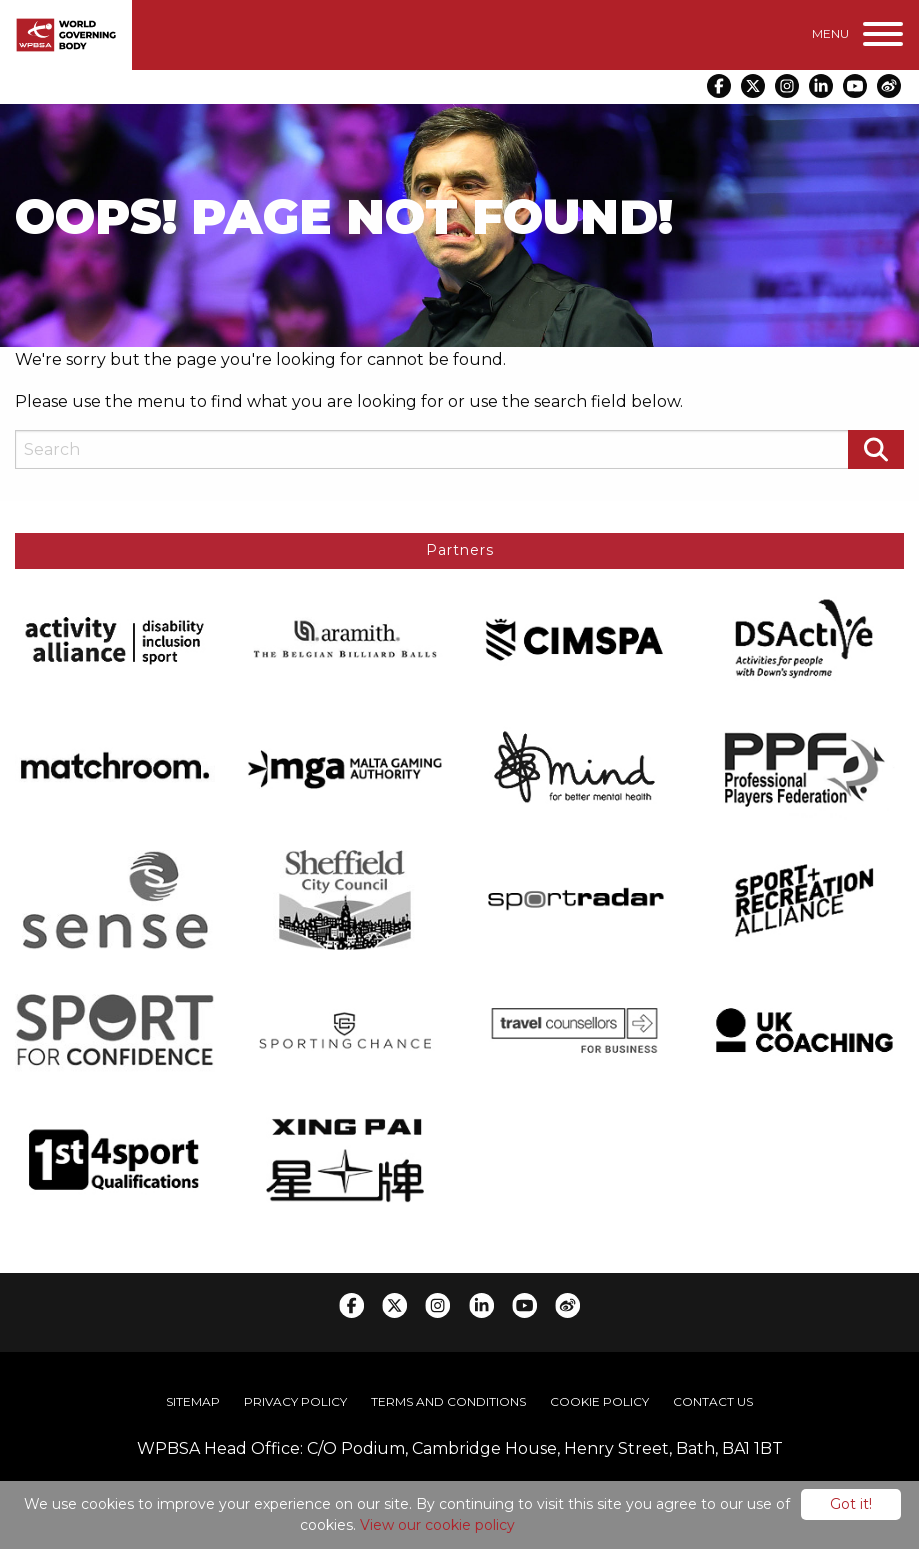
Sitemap (193, 1399)
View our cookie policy (437, 1525)
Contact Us (713, 1399)
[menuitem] (193, 1400)
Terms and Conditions (448, 1399)
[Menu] (858, 34)
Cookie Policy (599, 1399)
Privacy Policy (295, 1399)
